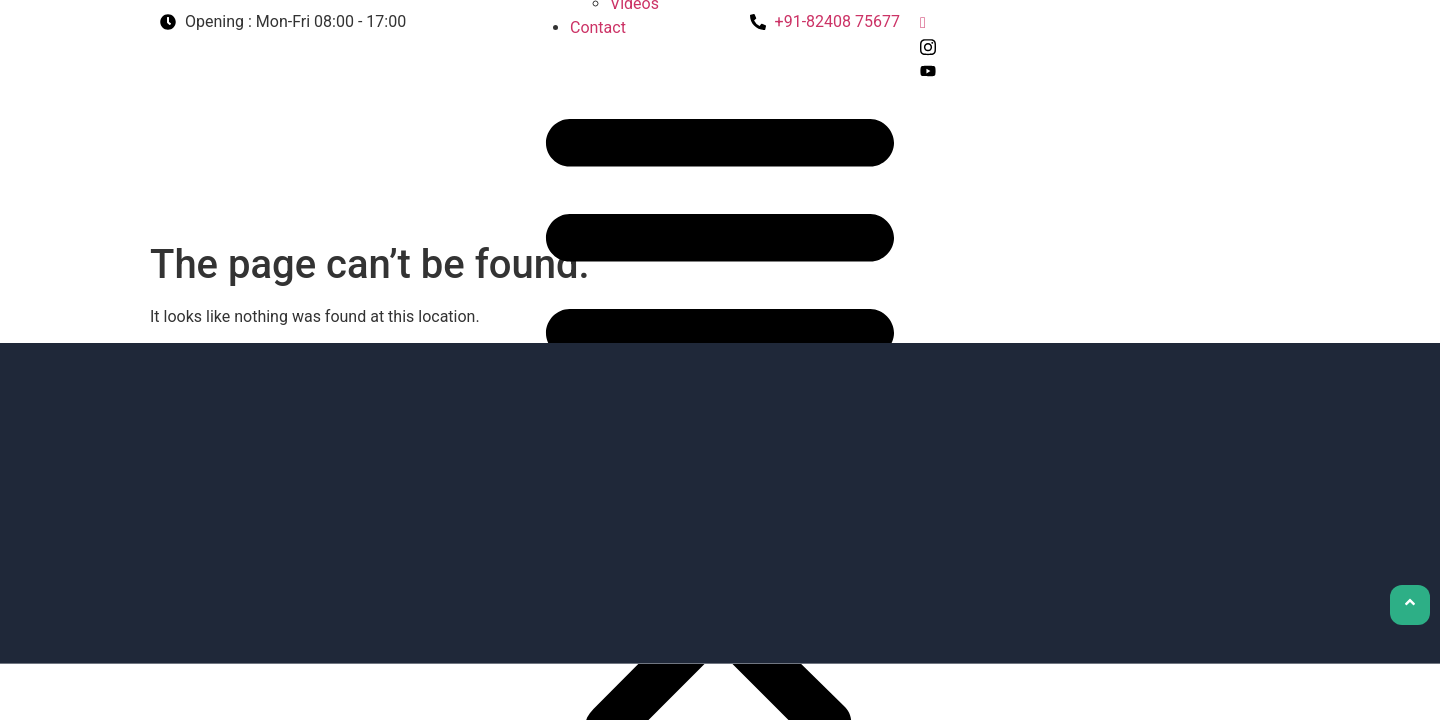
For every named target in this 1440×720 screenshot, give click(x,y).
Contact (598, 27)
